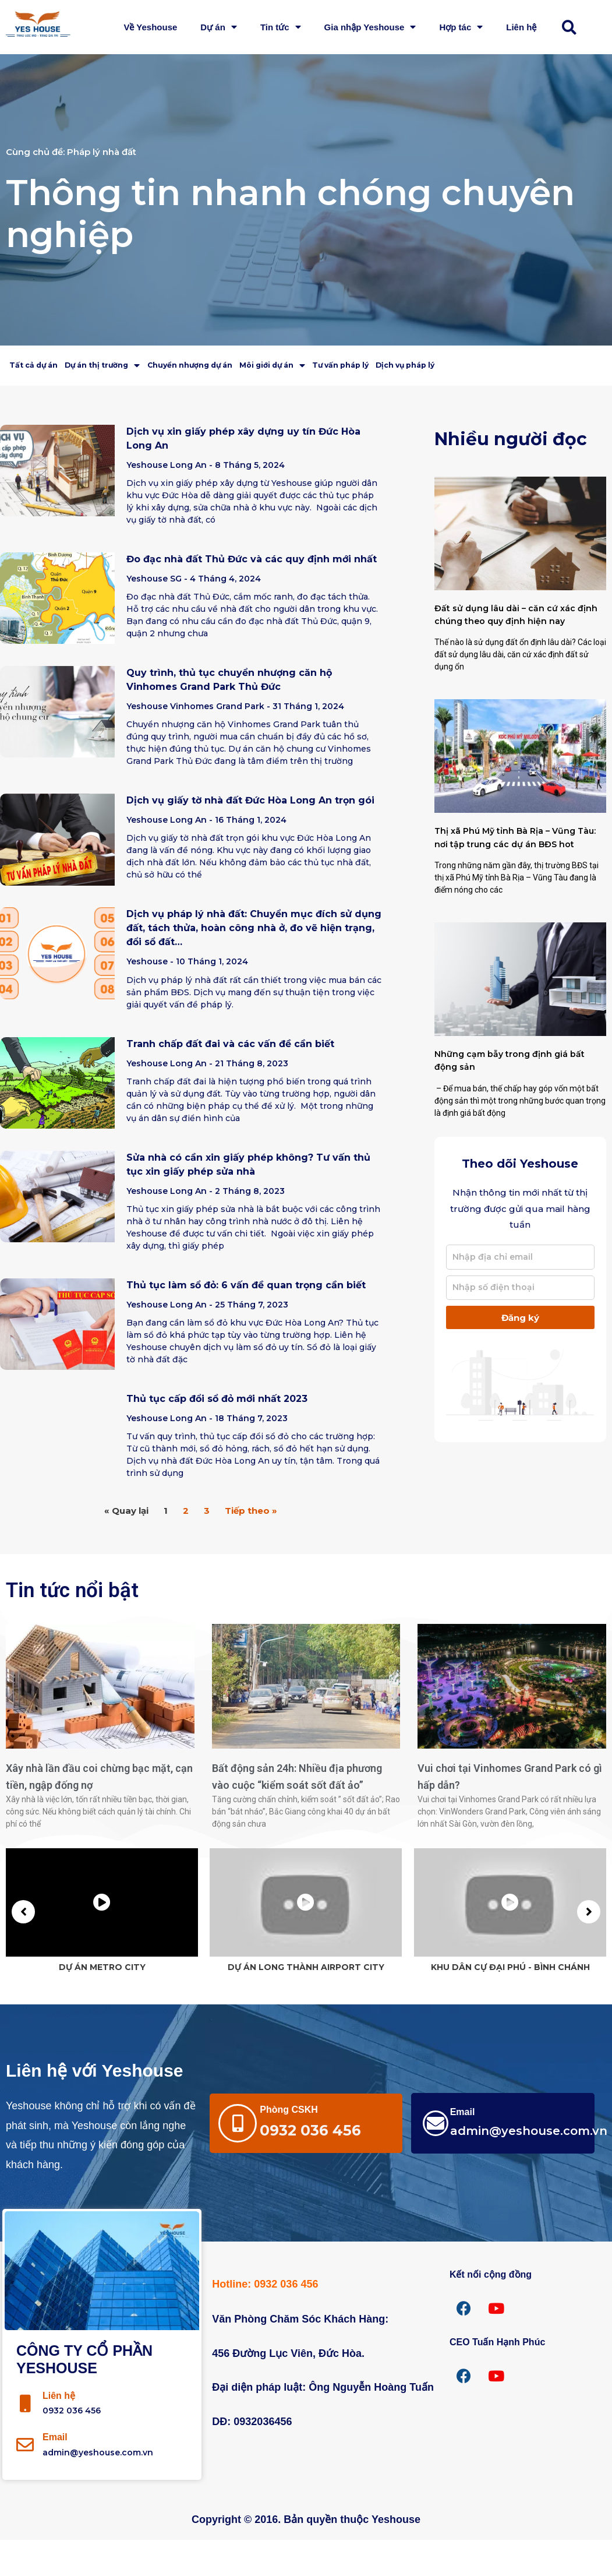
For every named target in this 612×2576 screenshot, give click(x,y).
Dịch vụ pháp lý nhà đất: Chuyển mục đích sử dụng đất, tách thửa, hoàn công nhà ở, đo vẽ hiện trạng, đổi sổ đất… (253, 964)
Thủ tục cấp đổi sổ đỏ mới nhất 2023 (216, 1434)
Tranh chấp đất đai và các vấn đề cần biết (230, 1079)
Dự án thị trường (150, 367)
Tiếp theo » (251, 1546)
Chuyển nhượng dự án (276, 367)
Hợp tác (461, 27)
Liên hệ (521, 27)
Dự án (218, 27)
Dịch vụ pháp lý (56, 399)
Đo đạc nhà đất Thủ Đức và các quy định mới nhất (251, 595)
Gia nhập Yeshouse (370, 27)
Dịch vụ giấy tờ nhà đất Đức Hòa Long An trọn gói (250, 836)
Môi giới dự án (396, 367)
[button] (575, 27)
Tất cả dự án (48, 367)
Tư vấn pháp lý (498, 367)
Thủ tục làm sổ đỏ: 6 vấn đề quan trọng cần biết (246, 1321)
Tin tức (280, 27)
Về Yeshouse (150, 27)
